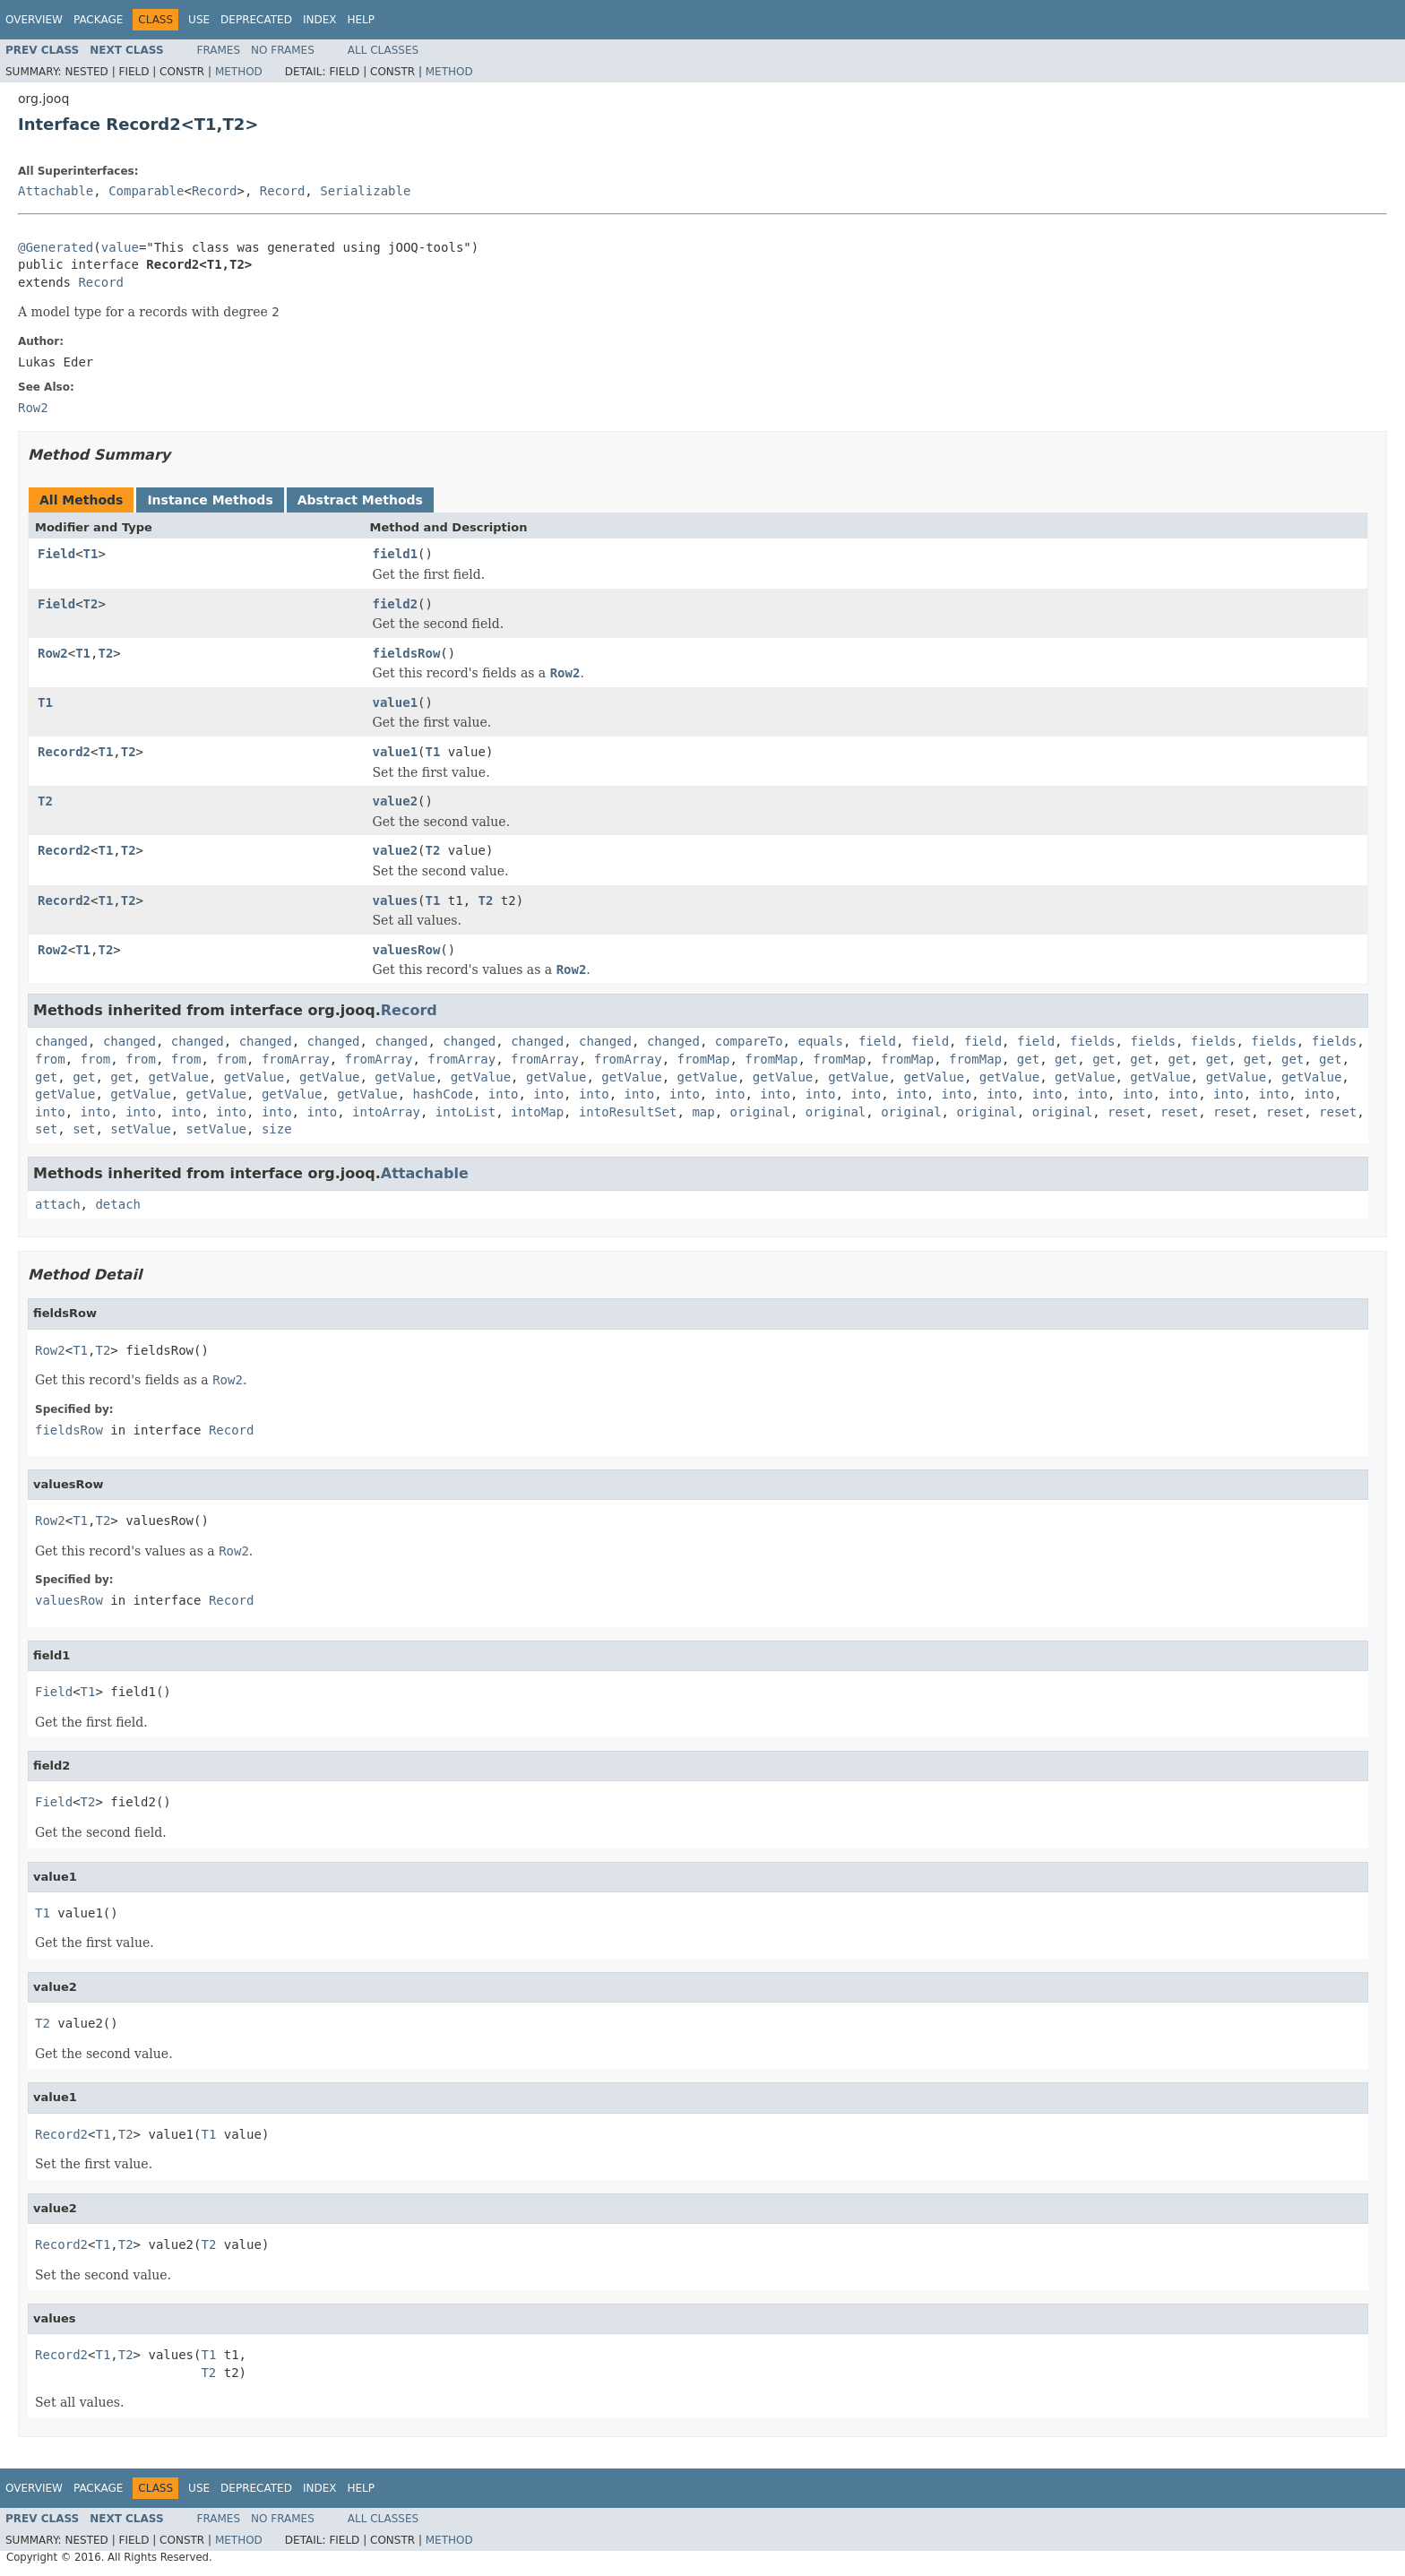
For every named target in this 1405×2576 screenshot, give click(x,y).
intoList (465, 1112)
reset (1126, 1112)
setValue (140, 1129)
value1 (395, 702)
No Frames (283, 50)
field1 (395, 554)
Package (98, 19)
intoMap (537, 1112)
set (46, 1129)
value (120, 247)
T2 (91, 604)
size (277, 1129)
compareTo (749, 1041)
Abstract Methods (360, 500)
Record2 (64, 752)
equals (820, 1041)
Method (239, 71)
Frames (219, 50)
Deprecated (256, 19)
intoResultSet (628, 1112)
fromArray (296, 1059)
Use (199, 19)
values (395, 900)
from (50, 1059)
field (877, 1041)
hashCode (442, 1094)
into (503, 1094)
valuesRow (407, 950)
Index (320, 19)
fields (1093, 1041)
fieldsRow (407, 653)
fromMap (703, 1059)
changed (61, 1041)
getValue (178, 1077)
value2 (395, 801)
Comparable (146, 191)
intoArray (386, 1112)
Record (214, 191)
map (703, 1112)
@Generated (55, 247)
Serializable (365, 191)
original (760, 1112)
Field (56, 554)
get (1028, 1059)
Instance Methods (209, 500)
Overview (34, 19)
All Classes (383, 50)
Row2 (53, 653)
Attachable (55, 191)
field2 (395, 604)
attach (58, 1204)
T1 (91, 554)
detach (118, 1204)
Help (361, 19)
